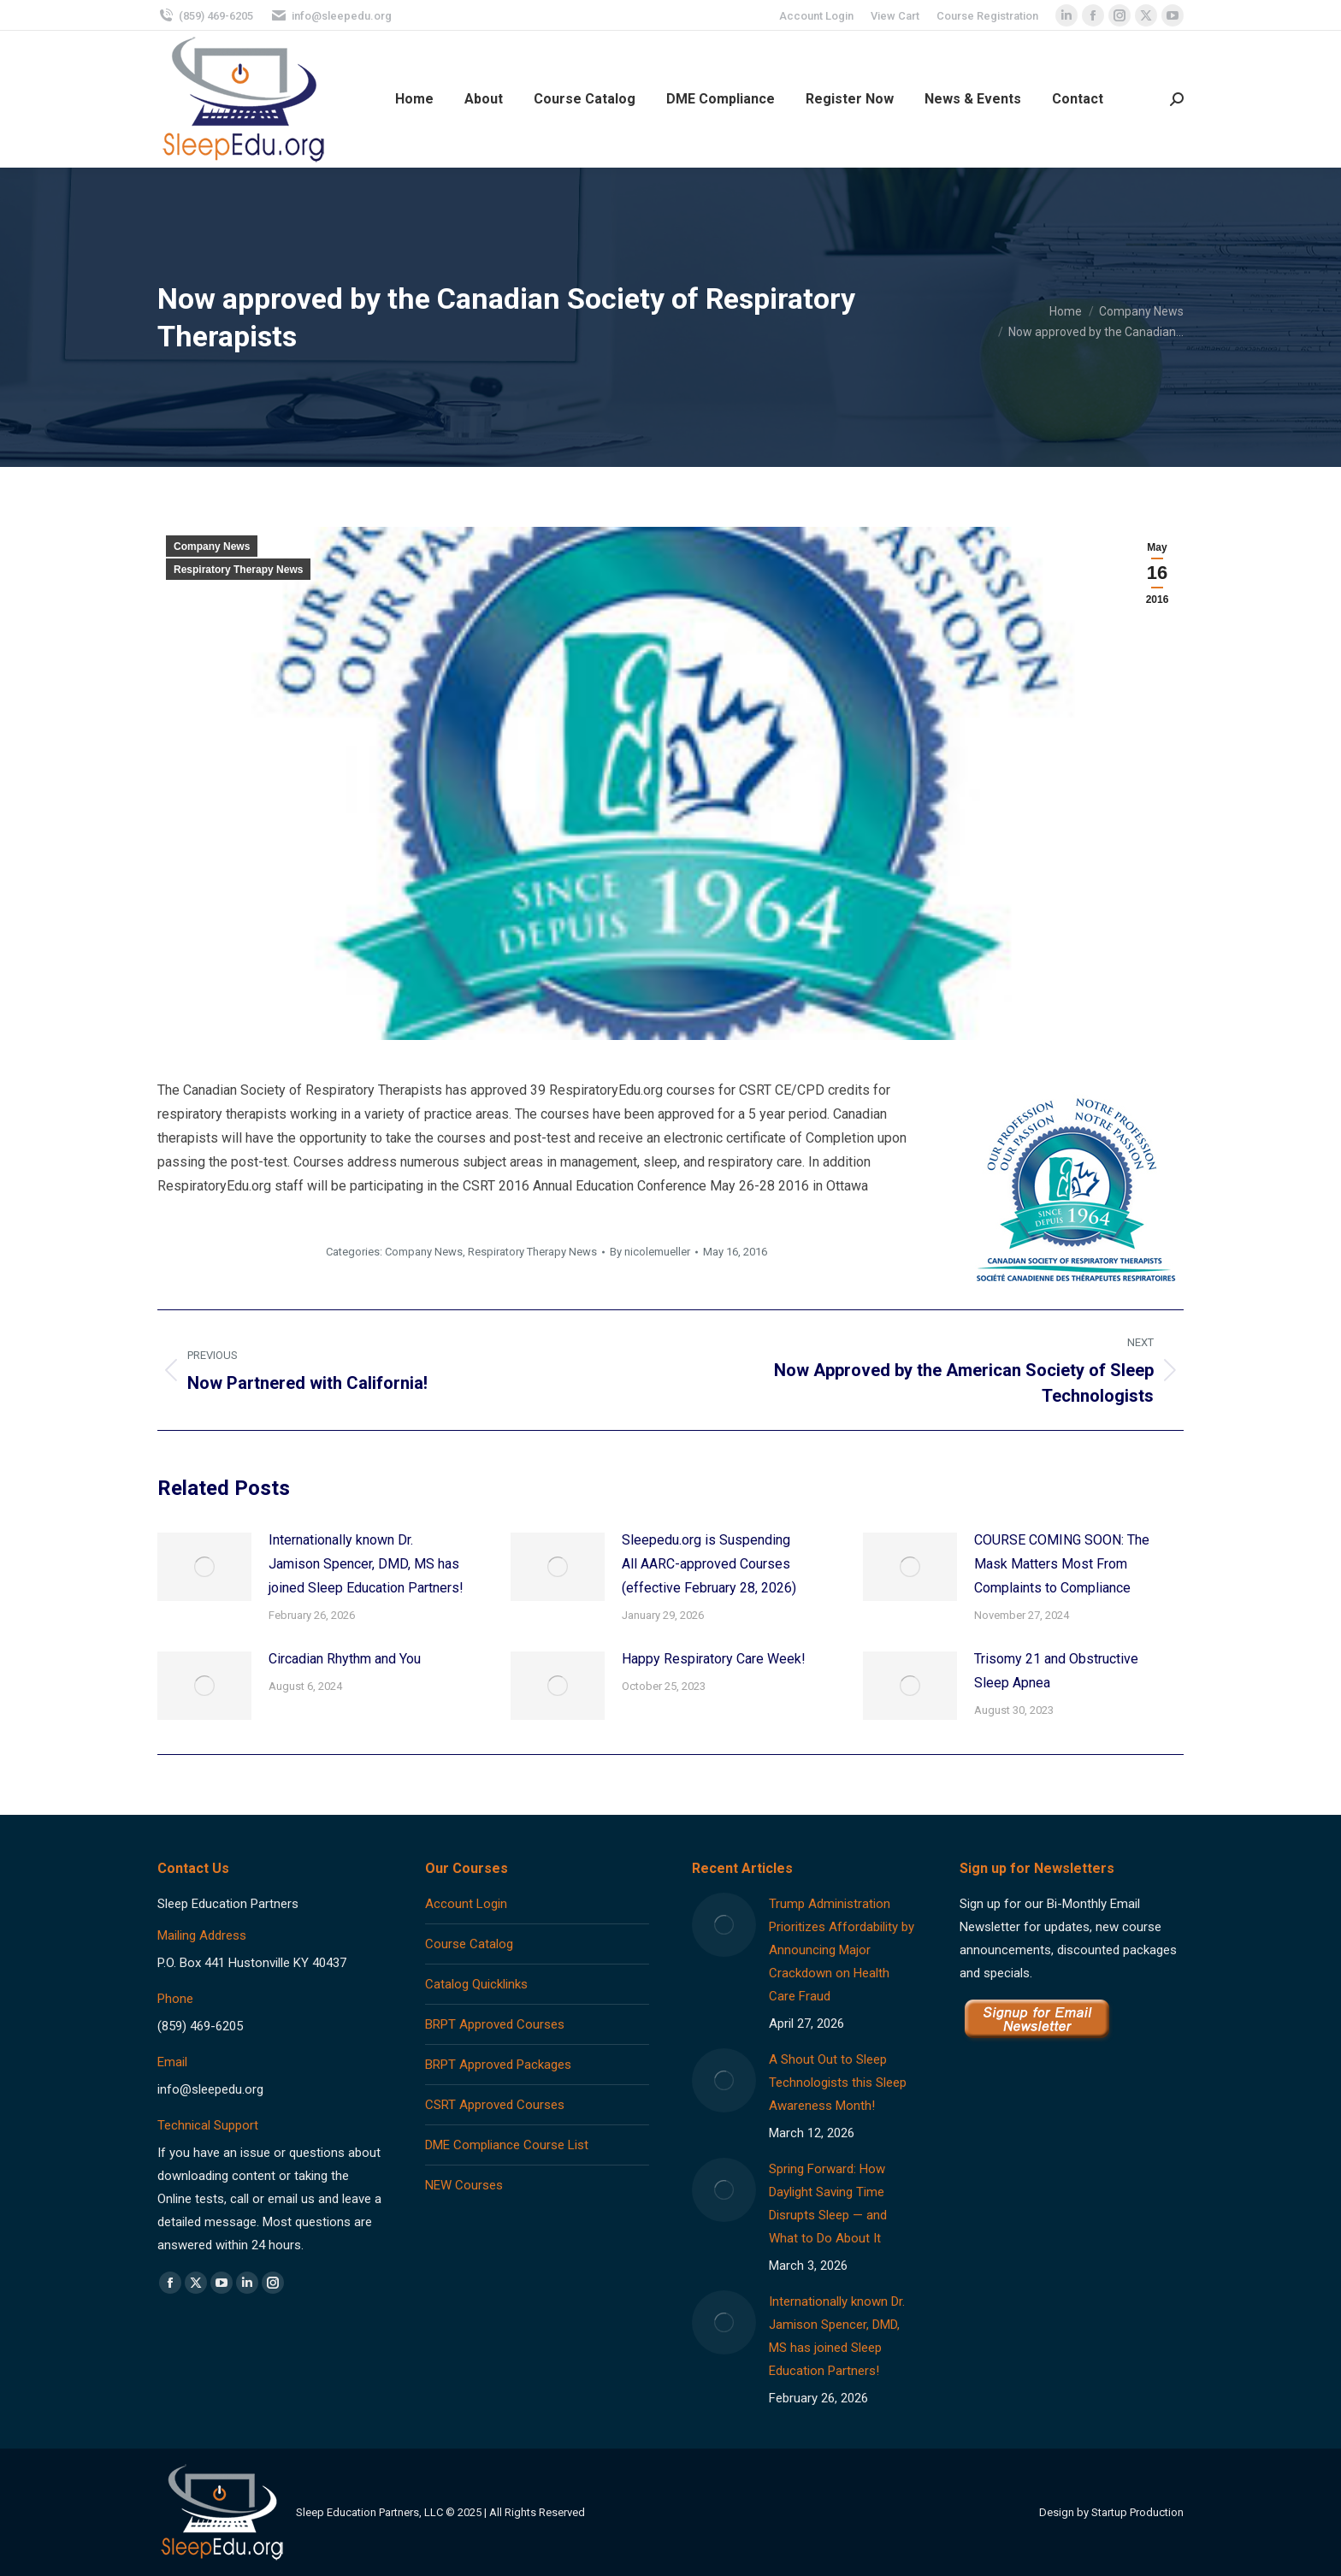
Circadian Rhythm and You (345, 1659)
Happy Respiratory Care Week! (714, 1659)
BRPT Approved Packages (498, 2064)
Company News (212, 546)
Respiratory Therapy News (238, 570)
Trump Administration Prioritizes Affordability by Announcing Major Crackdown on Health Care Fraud (841, 1950)
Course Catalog (469, 1944)
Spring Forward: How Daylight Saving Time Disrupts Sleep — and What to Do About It (828, 2203)
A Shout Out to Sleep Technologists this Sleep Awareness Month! (838, 2082)
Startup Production (1137, 2512)
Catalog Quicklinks (476, 1984)
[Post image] (204, 1567)
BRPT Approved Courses (494, 2024)
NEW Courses (464, 2185)
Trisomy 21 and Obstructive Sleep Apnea (1056, 1671)
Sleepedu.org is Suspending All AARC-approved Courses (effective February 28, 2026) (709, 1564)
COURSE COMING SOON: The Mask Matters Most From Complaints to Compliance (1061, 1564)
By (650, 1251)
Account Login (466, 1903)
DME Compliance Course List (506, 2145)
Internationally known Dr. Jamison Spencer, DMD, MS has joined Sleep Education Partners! (366, 1564)
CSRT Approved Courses (494, 2104)
